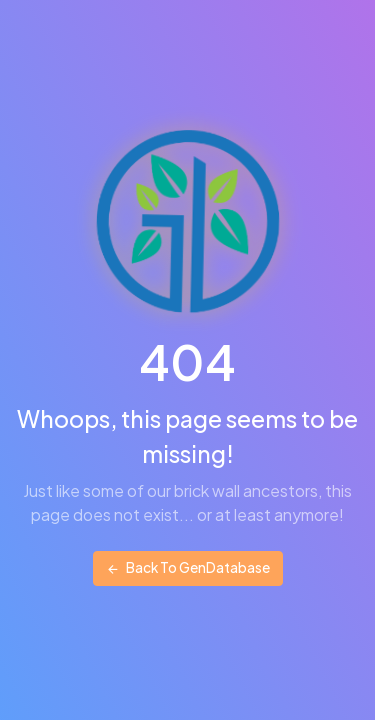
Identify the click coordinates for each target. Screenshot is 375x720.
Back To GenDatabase (188, 567)
